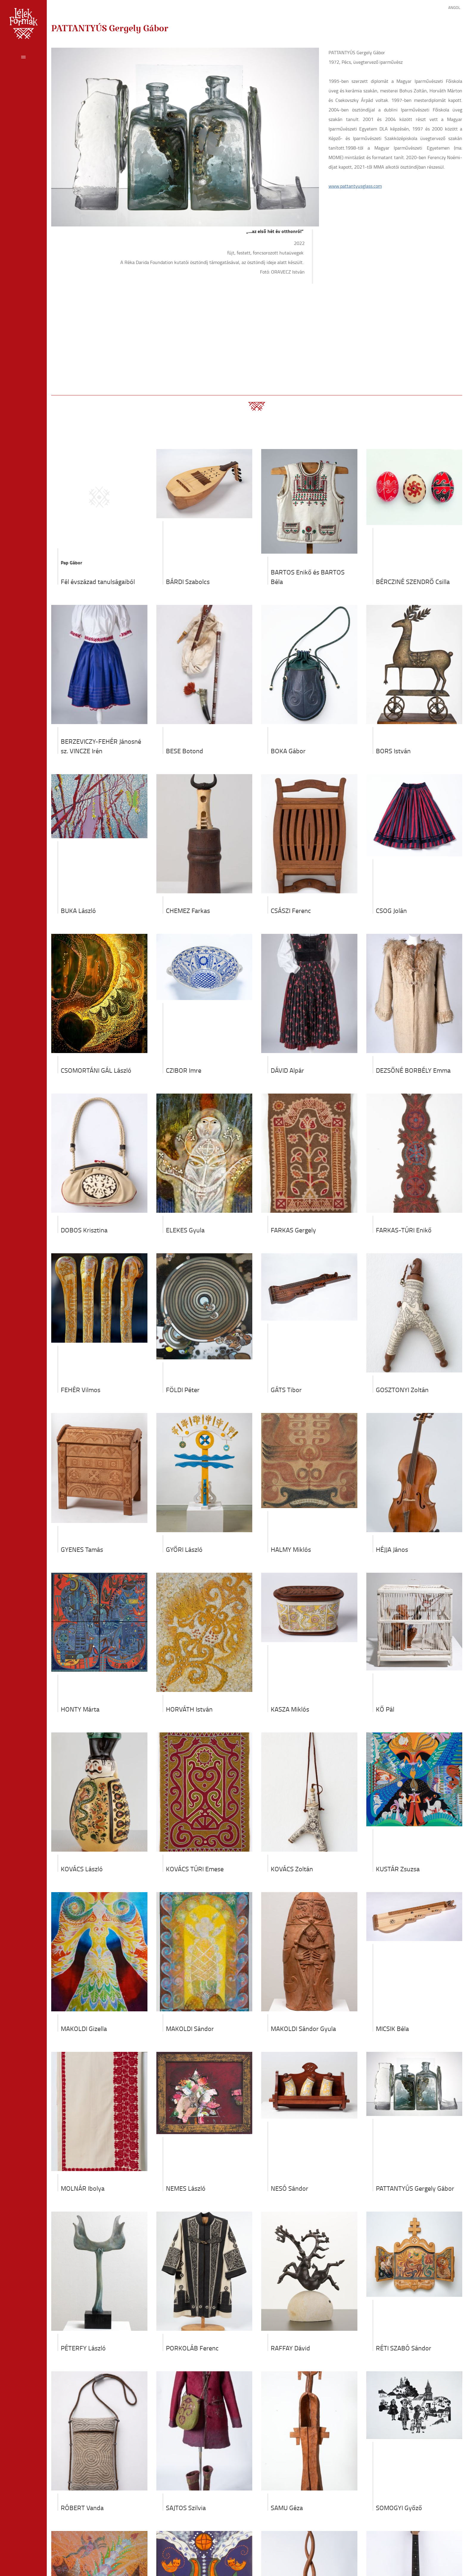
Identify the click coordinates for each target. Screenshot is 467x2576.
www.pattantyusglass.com (355, 186)
